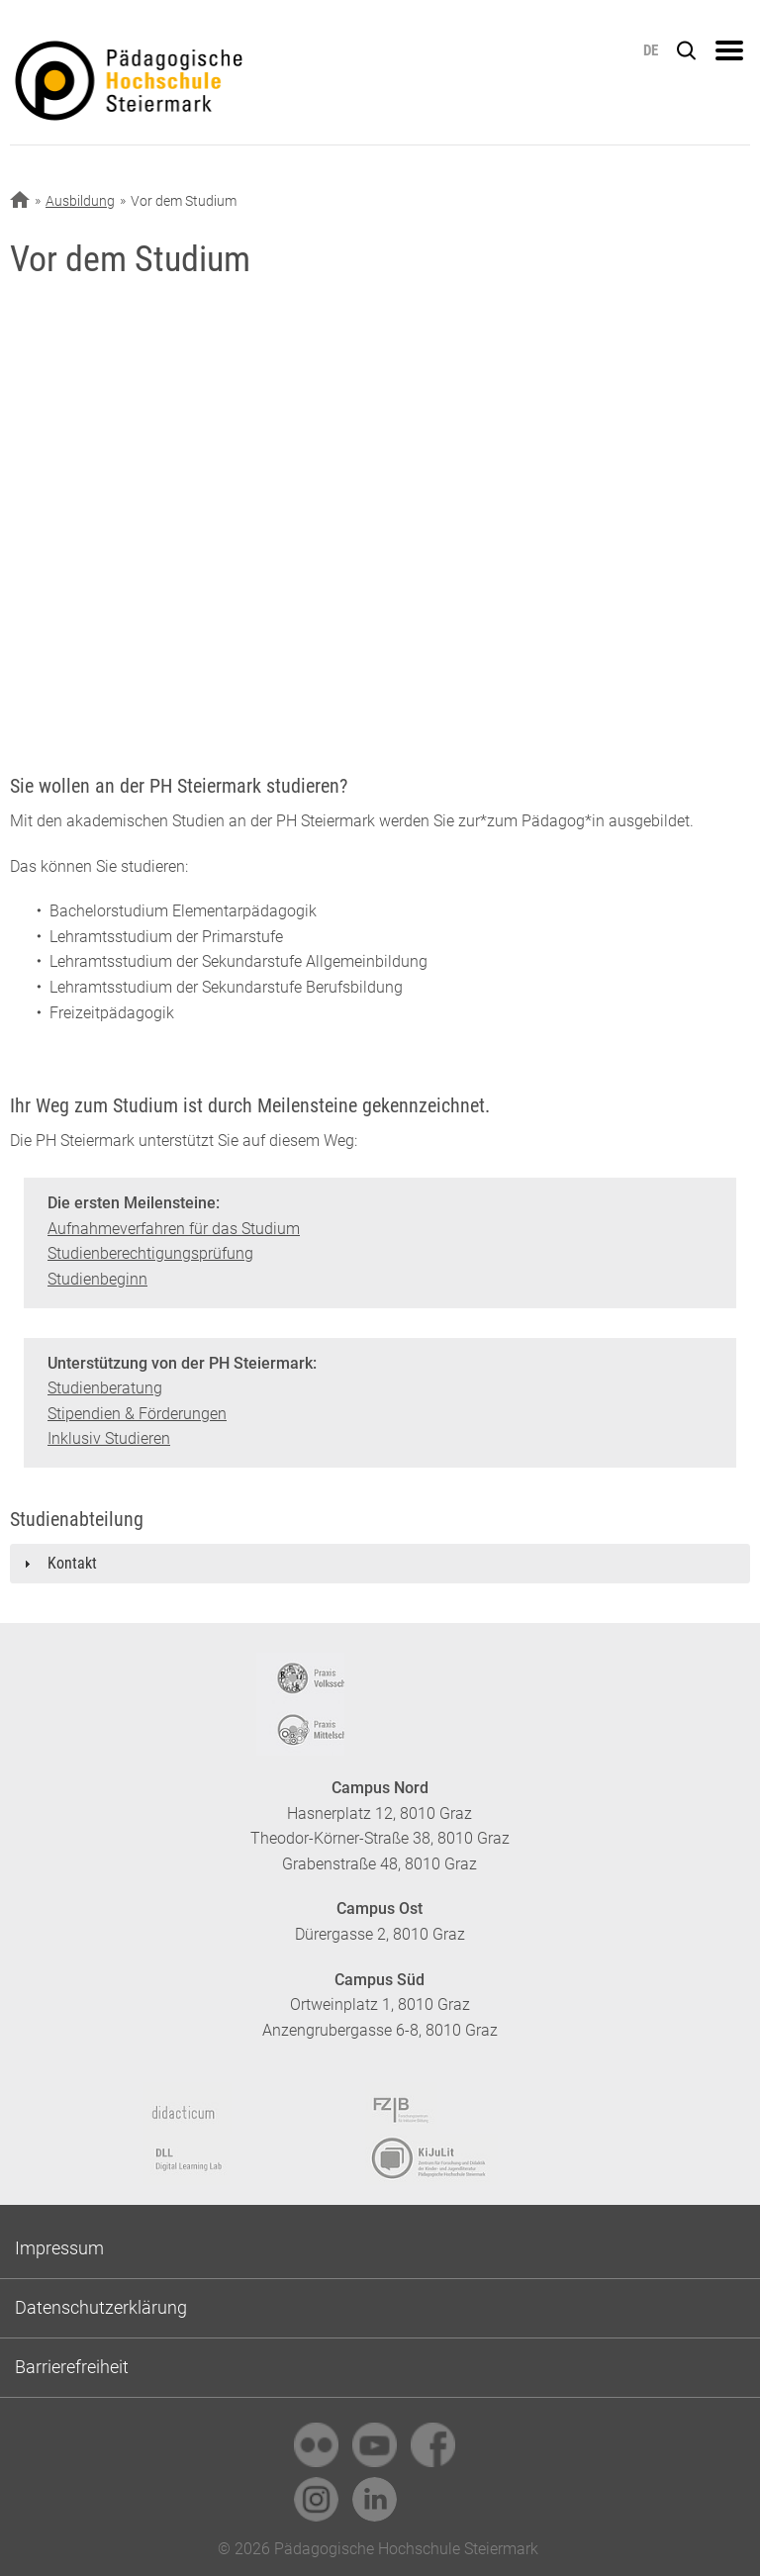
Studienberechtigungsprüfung (150, 1253)
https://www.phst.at (205, 85)
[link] (316, 2445)
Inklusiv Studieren (109, 1438)
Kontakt (72, 1563)
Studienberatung (105, 1388)
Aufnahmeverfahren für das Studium (174, 1228)
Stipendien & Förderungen (137, 1413)
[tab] (380, 1563)
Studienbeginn (97, 1279)
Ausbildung (80, 201)
